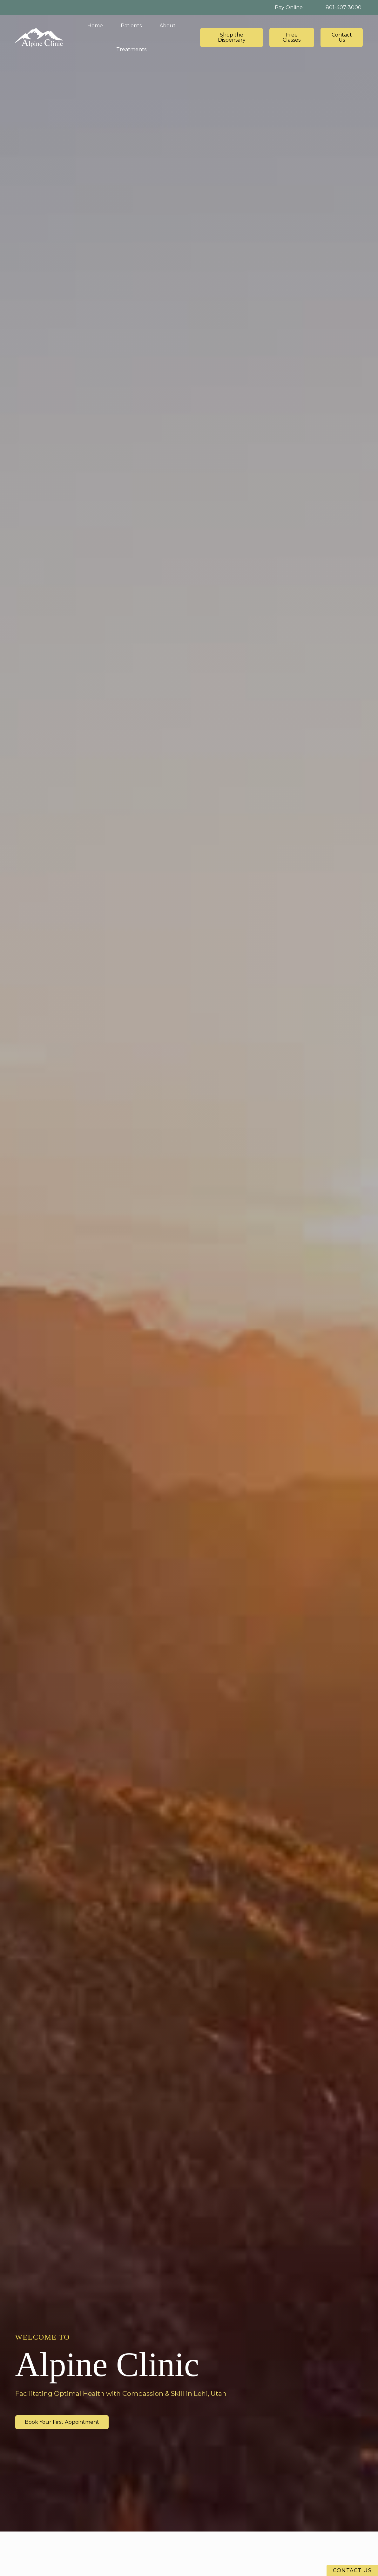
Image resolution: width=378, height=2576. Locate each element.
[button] (131, 25)
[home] (39, 37)
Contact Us (342, 37)
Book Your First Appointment (62, 2422)
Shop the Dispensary (232, 37)
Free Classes (291, 37)
